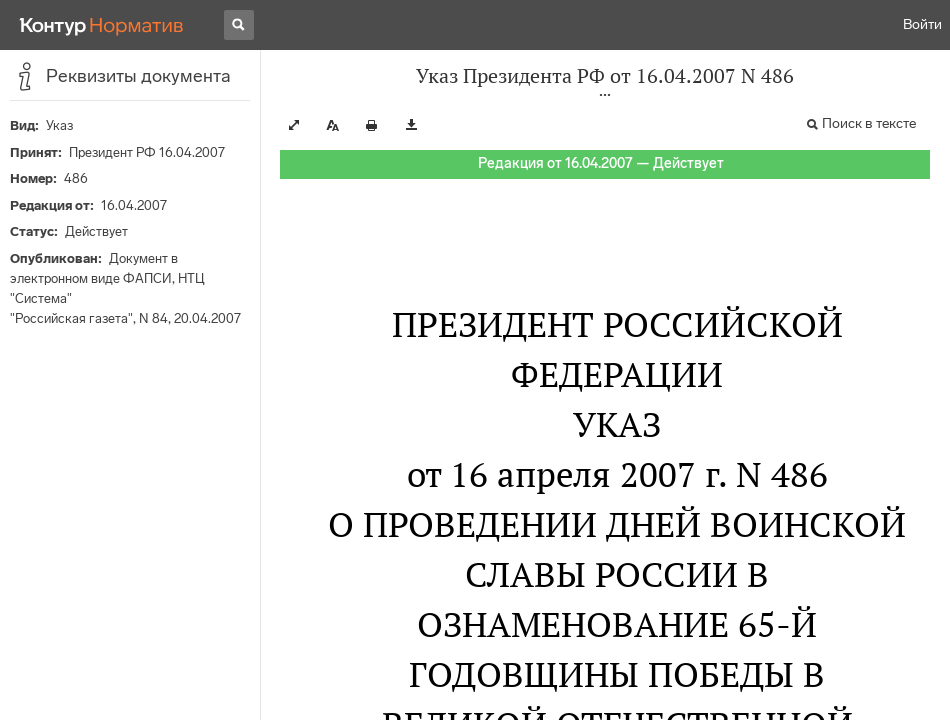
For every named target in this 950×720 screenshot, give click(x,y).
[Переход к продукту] (102, 25)
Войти (922, 24)
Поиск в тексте (869, 123)
